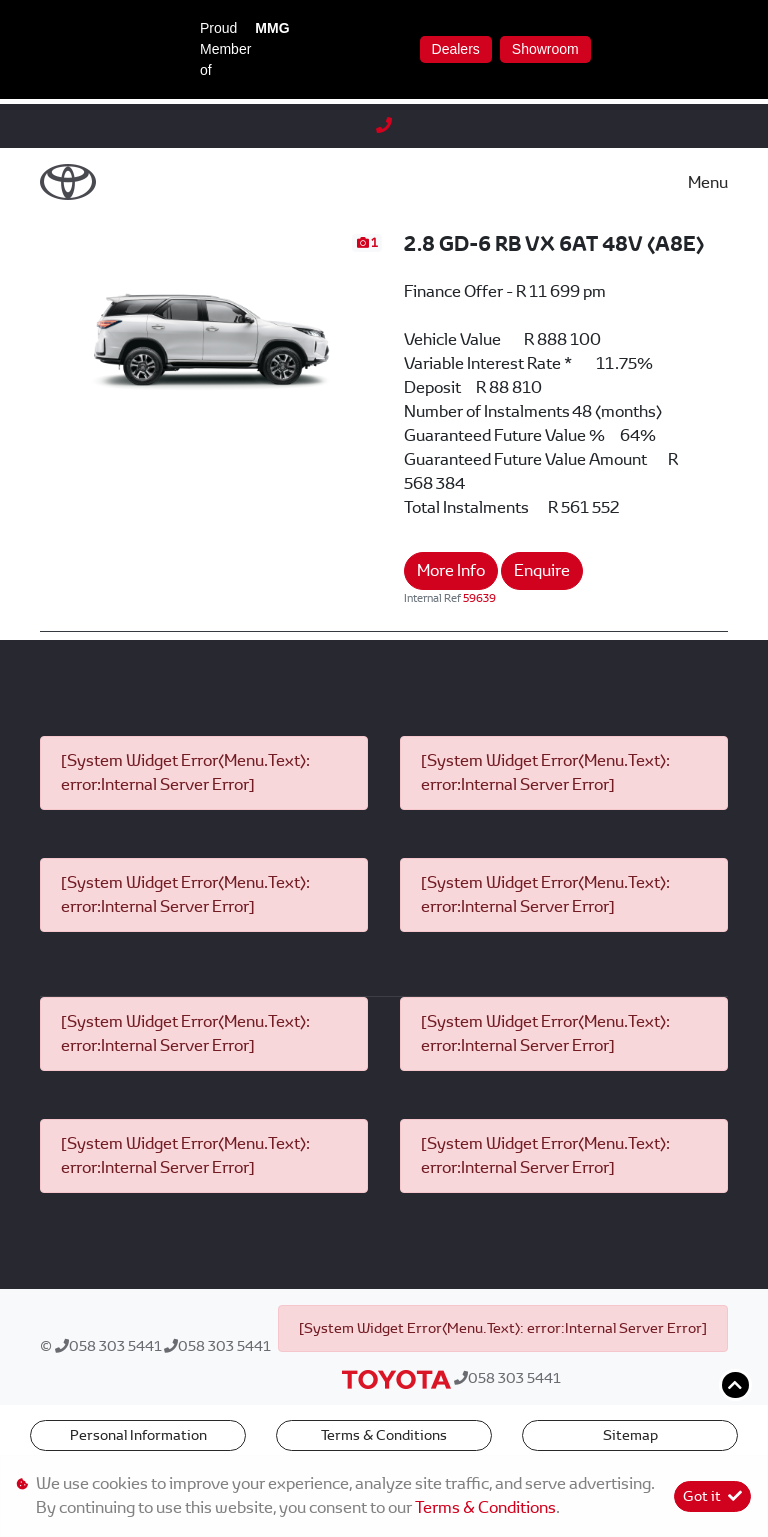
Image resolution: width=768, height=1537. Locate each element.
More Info (451, 570)
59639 (479, 598)
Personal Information (138, 1435)
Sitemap (630, 1435)
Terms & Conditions (384, 1435)
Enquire (542, 570)
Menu (708, 182)
